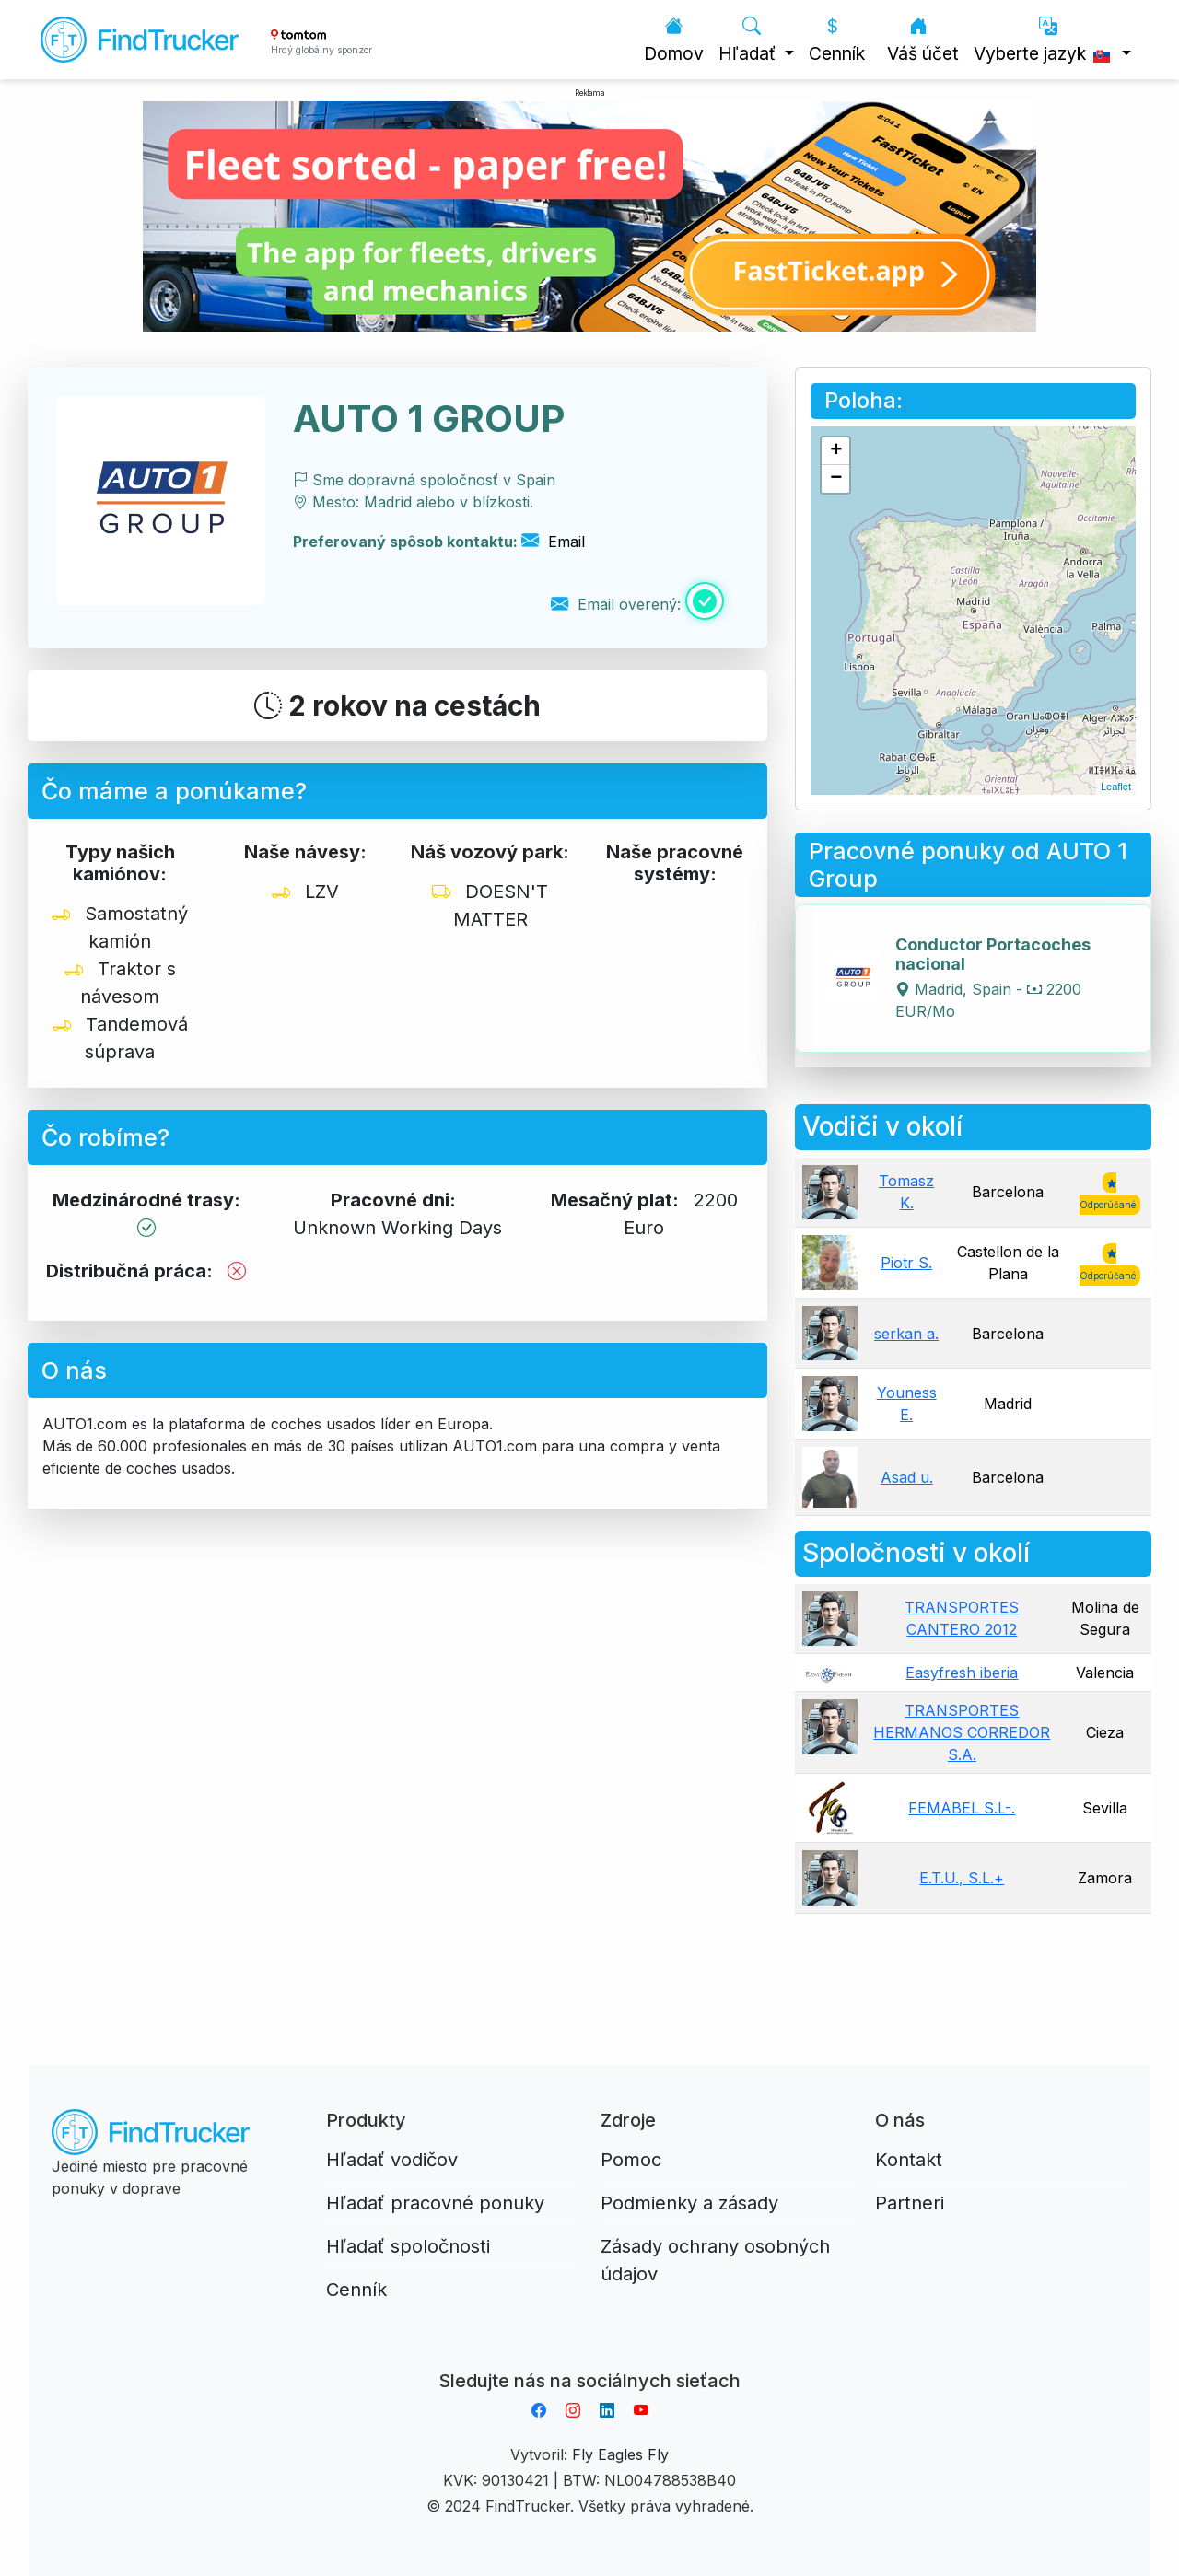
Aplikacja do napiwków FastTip (589, 2358)
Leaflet (1116, 786)
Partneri (909, 2203)
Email (553, 541)
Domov (674, 40)
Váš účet (923, 40)
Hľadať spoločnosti (408, 2246)
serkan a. (906, 1333)
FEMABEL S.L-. (961, 1808)
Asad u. (907, 1477)
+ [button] (836, 451)
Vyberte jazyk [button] (1045, 40)
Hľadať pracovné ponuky (435, 2203)
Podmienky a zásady (689, 2203)
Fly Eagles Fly (620, 2454)
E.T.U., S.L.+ (961, 1878)
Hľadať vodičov (392, 2160)
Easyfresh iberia (961, 1672)
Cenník (837, 40)
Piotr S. (906, 1262)
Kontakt (908, 2160)
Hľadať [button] (749, 40)
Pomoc (631, 2160)
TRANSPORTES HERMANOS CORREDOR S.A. (961, 1732)
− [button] (836, 479)
